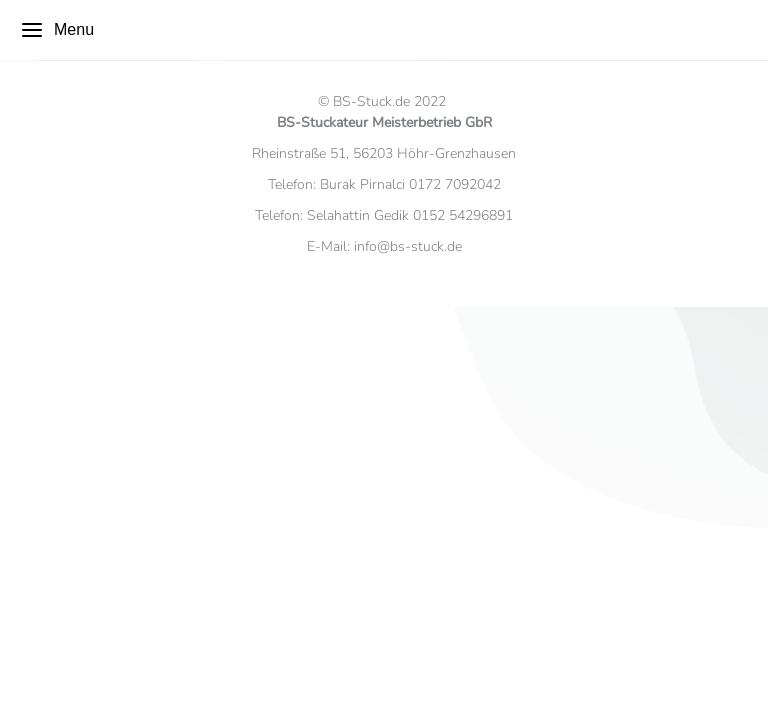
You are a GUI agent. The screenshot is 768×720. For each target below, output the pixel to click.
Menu (57, 30)
